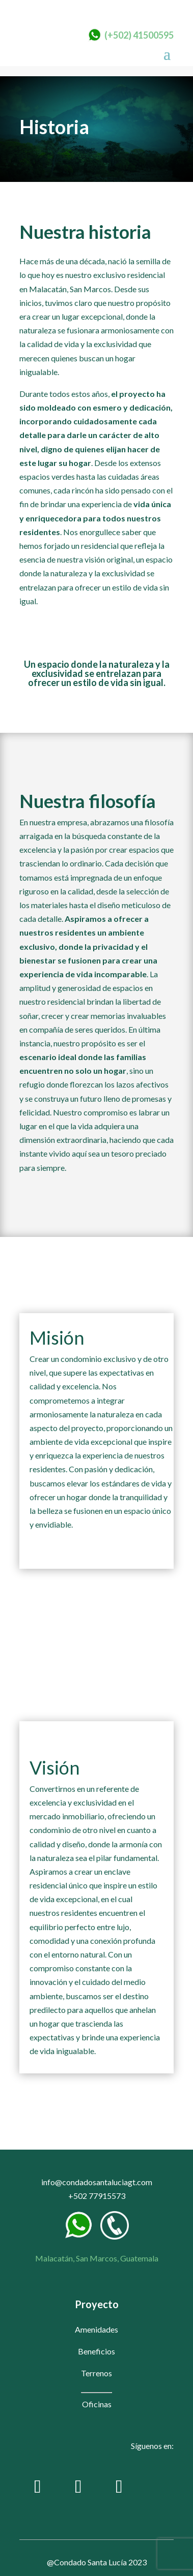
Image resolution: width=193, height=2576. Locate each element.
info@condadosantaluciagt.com (96, 2182)
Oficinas (97, 2404)
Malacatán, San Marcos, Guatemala (96, 2258)
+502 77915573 (96, 2195)
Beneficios (96, 2351)
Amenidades (96, 2329)
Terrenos (96, 2373)
